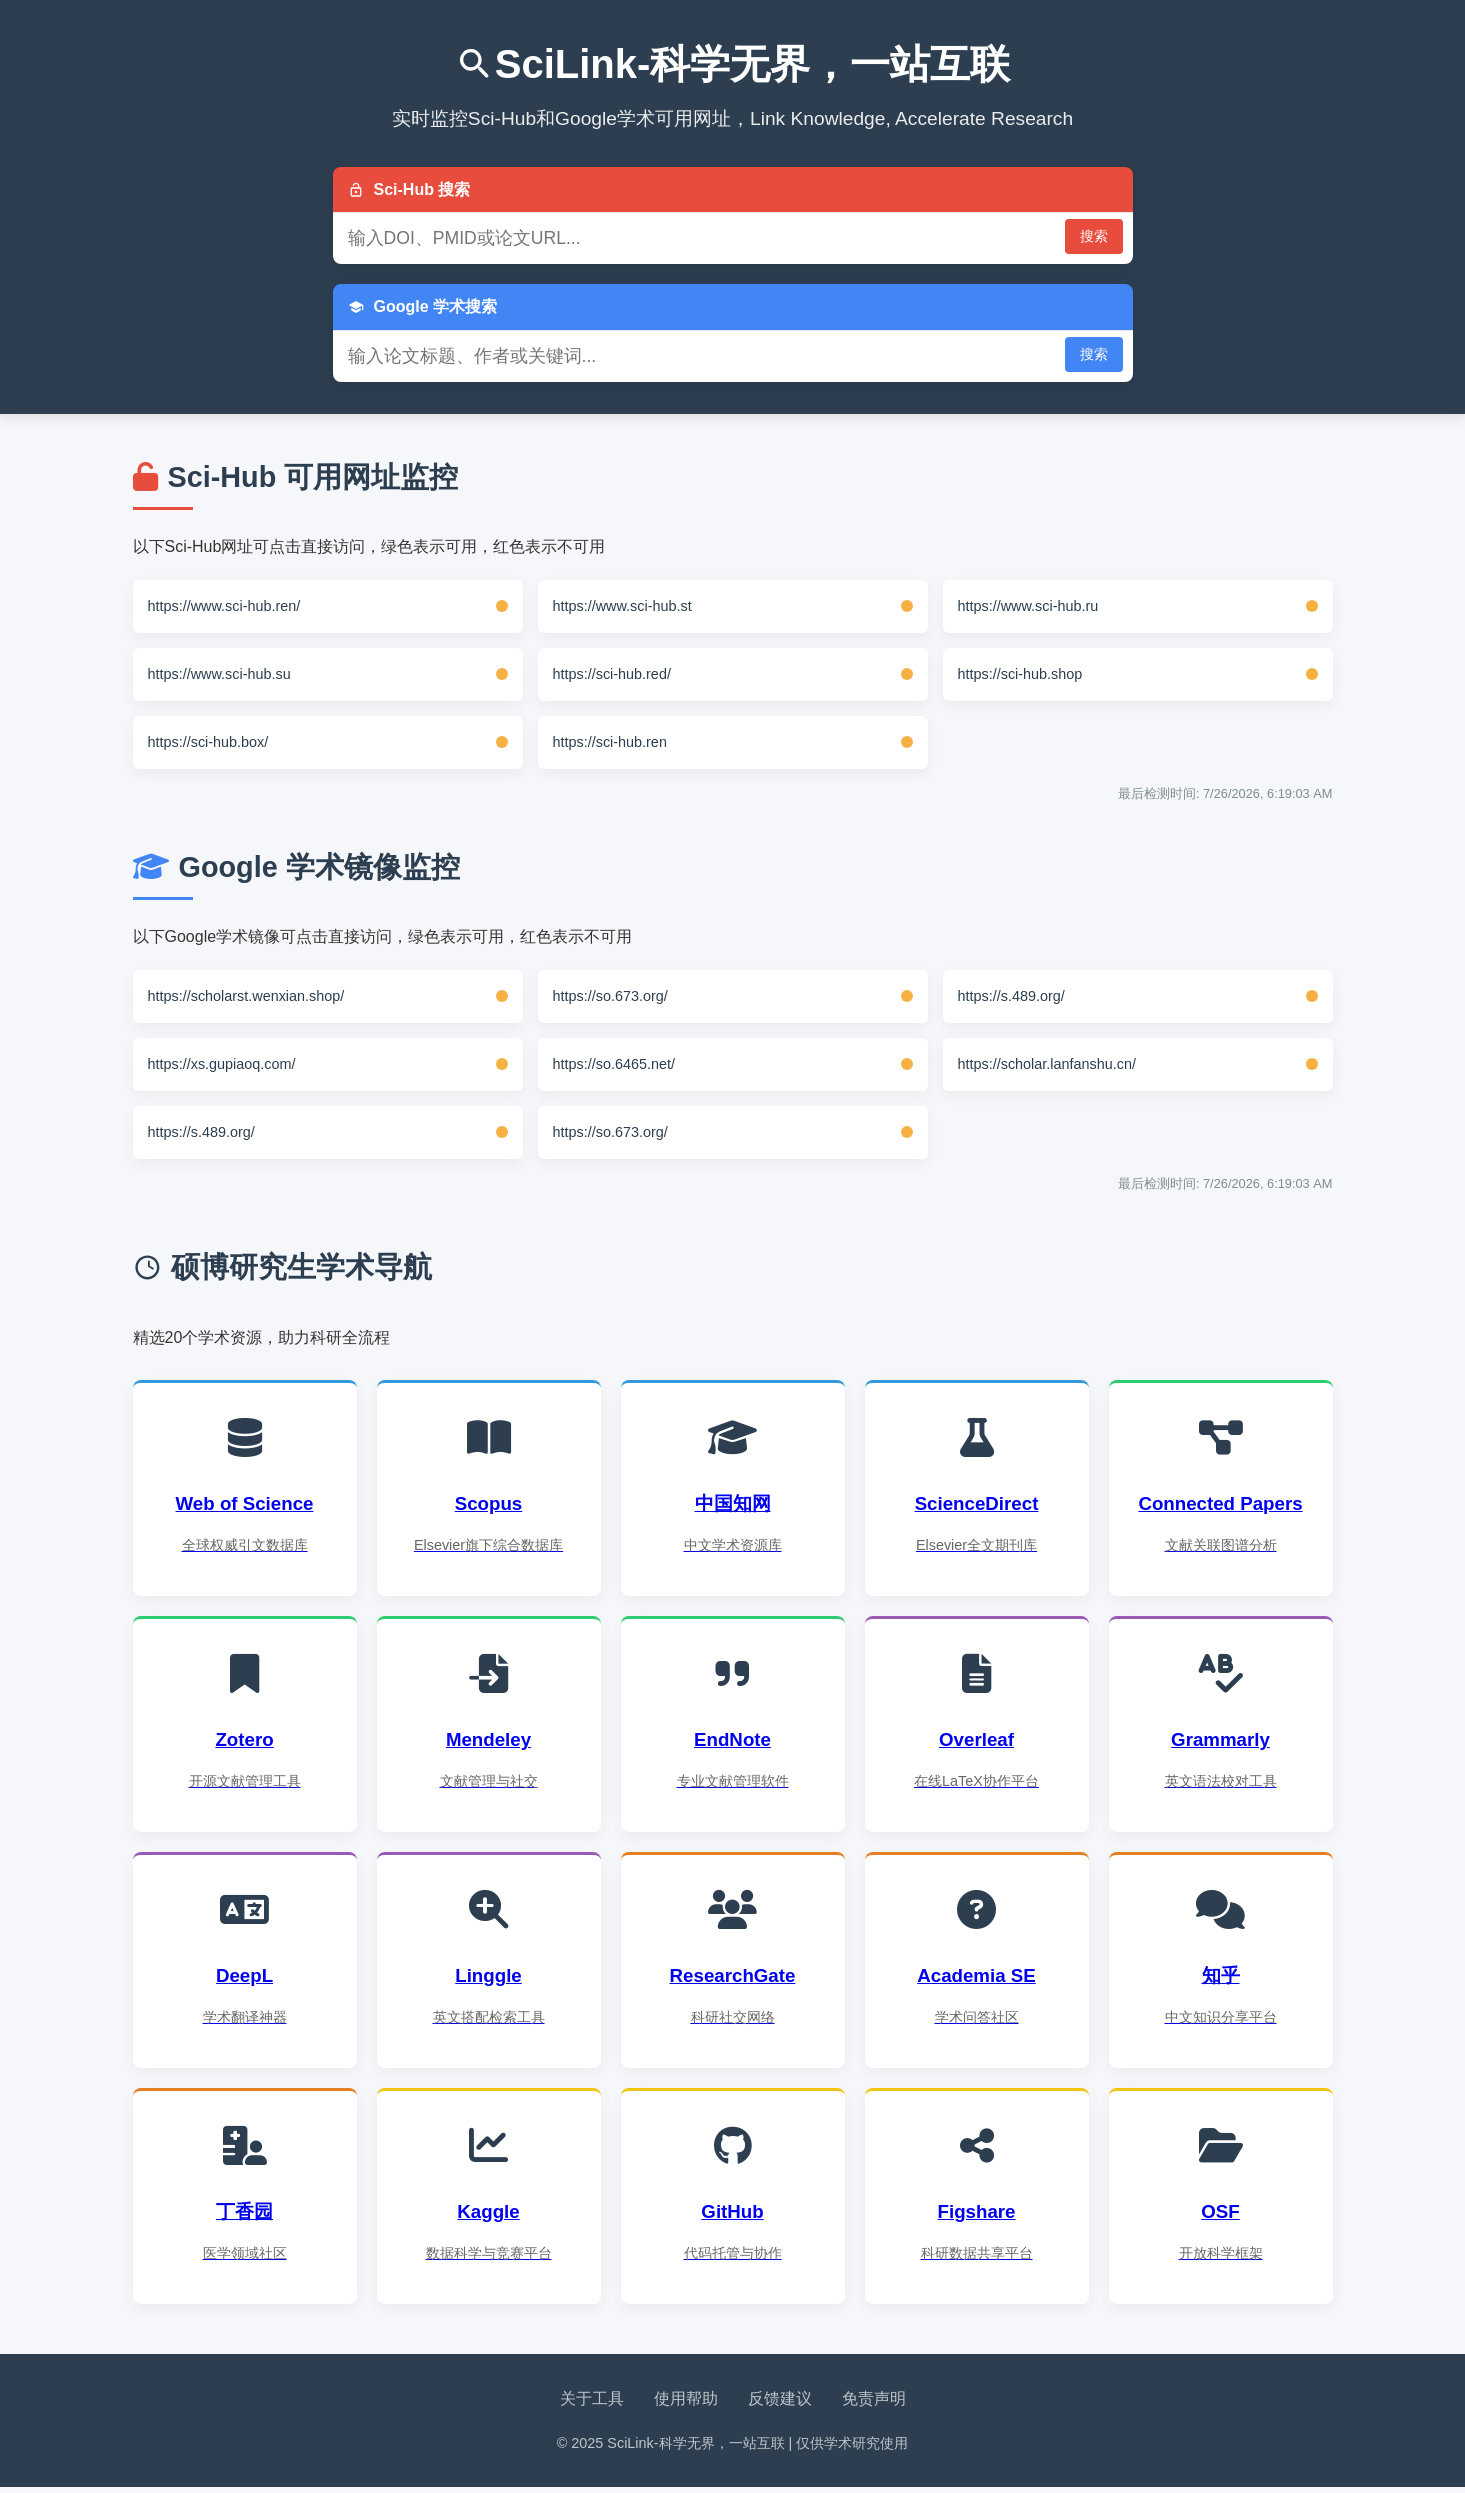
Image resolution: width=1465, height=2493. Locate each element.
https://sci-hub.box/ (208, 742)
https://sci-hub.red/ (612, 674)
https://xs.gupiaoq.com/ (222, 1064)
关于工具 (592, 2404)
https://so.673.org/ (610, 996)
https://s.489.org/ (1011, 996)
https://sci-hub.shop (1020, 674)
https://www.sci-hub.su (219, 674)
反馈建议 (780, 2404)
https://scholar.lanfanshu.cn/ (1047, 1064)
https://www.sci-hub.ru (1028, 606)
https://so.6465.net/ (614, 1064)
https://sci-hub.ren (610, 742)
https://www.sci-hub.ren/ (224, 606)
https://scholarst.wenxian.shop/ (246, 996)
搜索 (1094, 236)
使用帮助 (686, 2404)
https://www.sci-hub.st (622, 606)
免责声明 (874, 2404)
